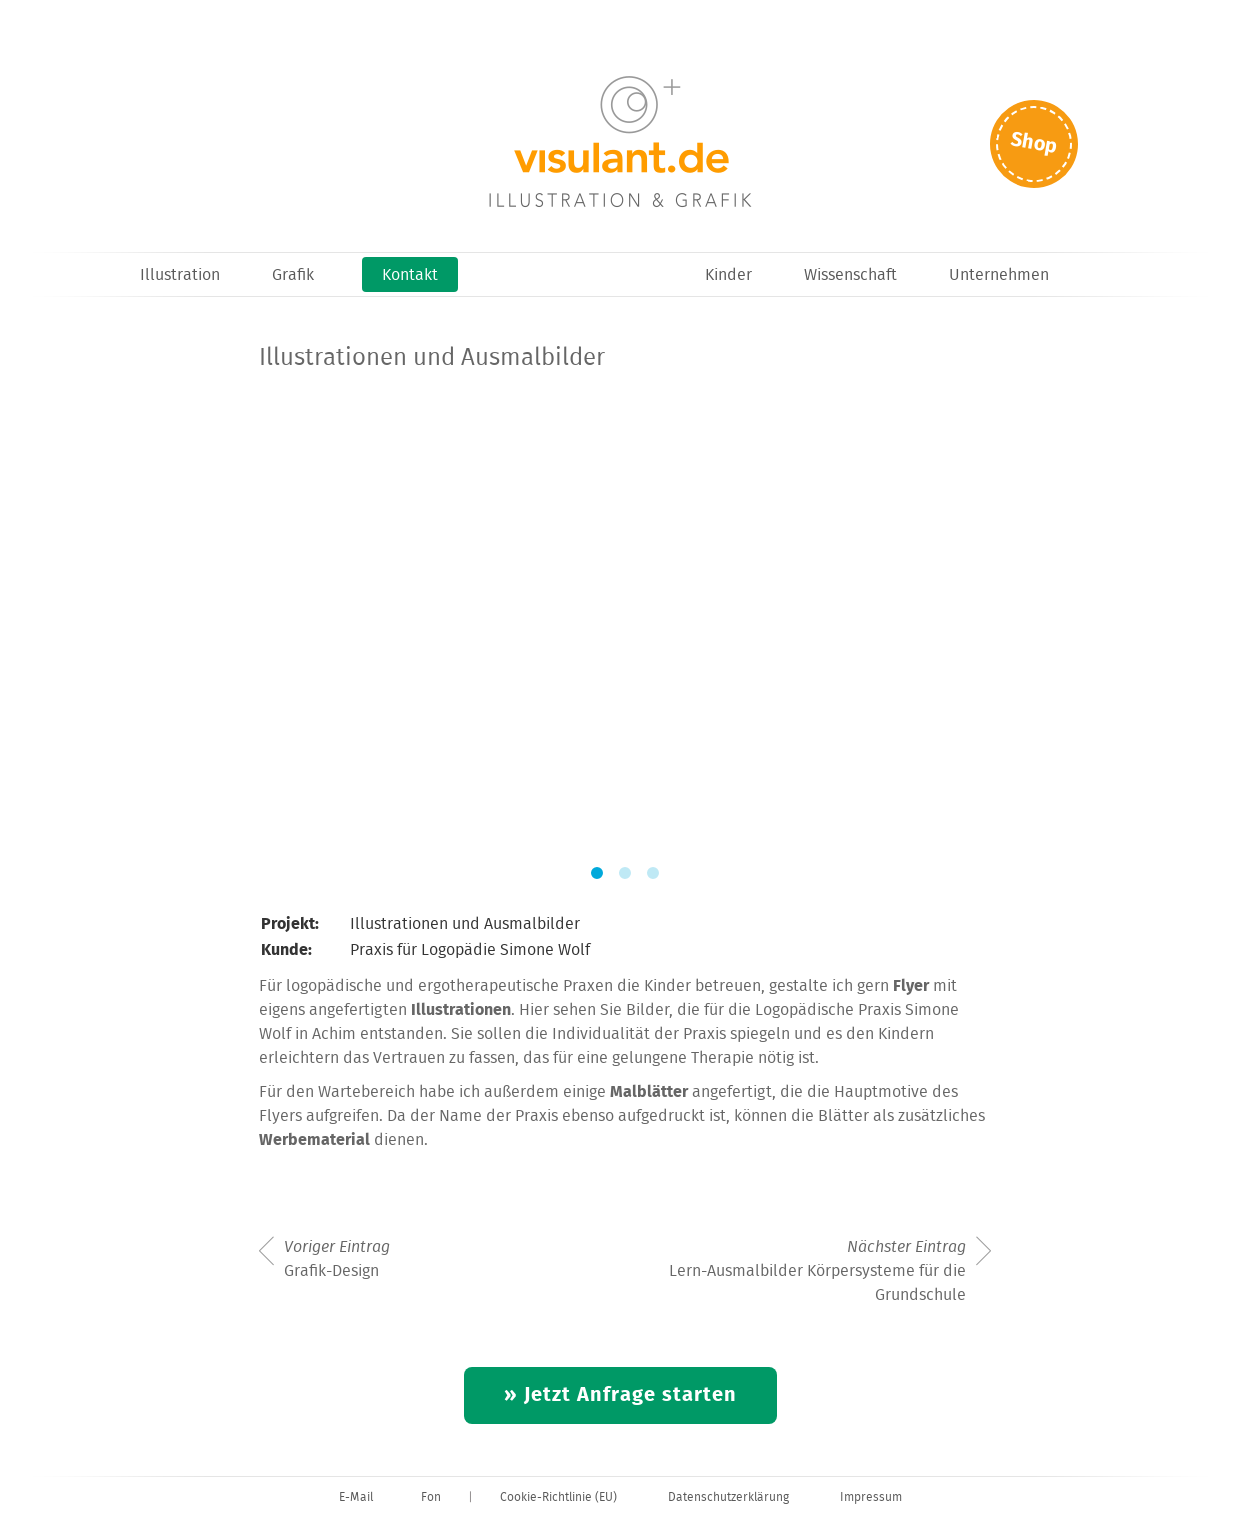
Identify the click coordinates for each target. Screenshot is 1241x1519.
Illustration (180, 275)
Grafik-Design (337, 1260)
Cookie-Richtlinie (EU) (558, 1497)
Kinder (728, 275)
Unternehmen (999, 275)
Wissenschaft (850, 275)
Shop (1034, 143)
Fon (431, 1497)
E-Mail (356, 1497)
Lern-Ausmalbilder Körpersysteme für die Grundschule (817, 1272)
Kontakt (410, 275)
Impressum (871, 1497)
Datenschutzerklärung (728, 1497)
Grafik (293, 275)
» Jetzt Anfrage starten (620, 1395)
